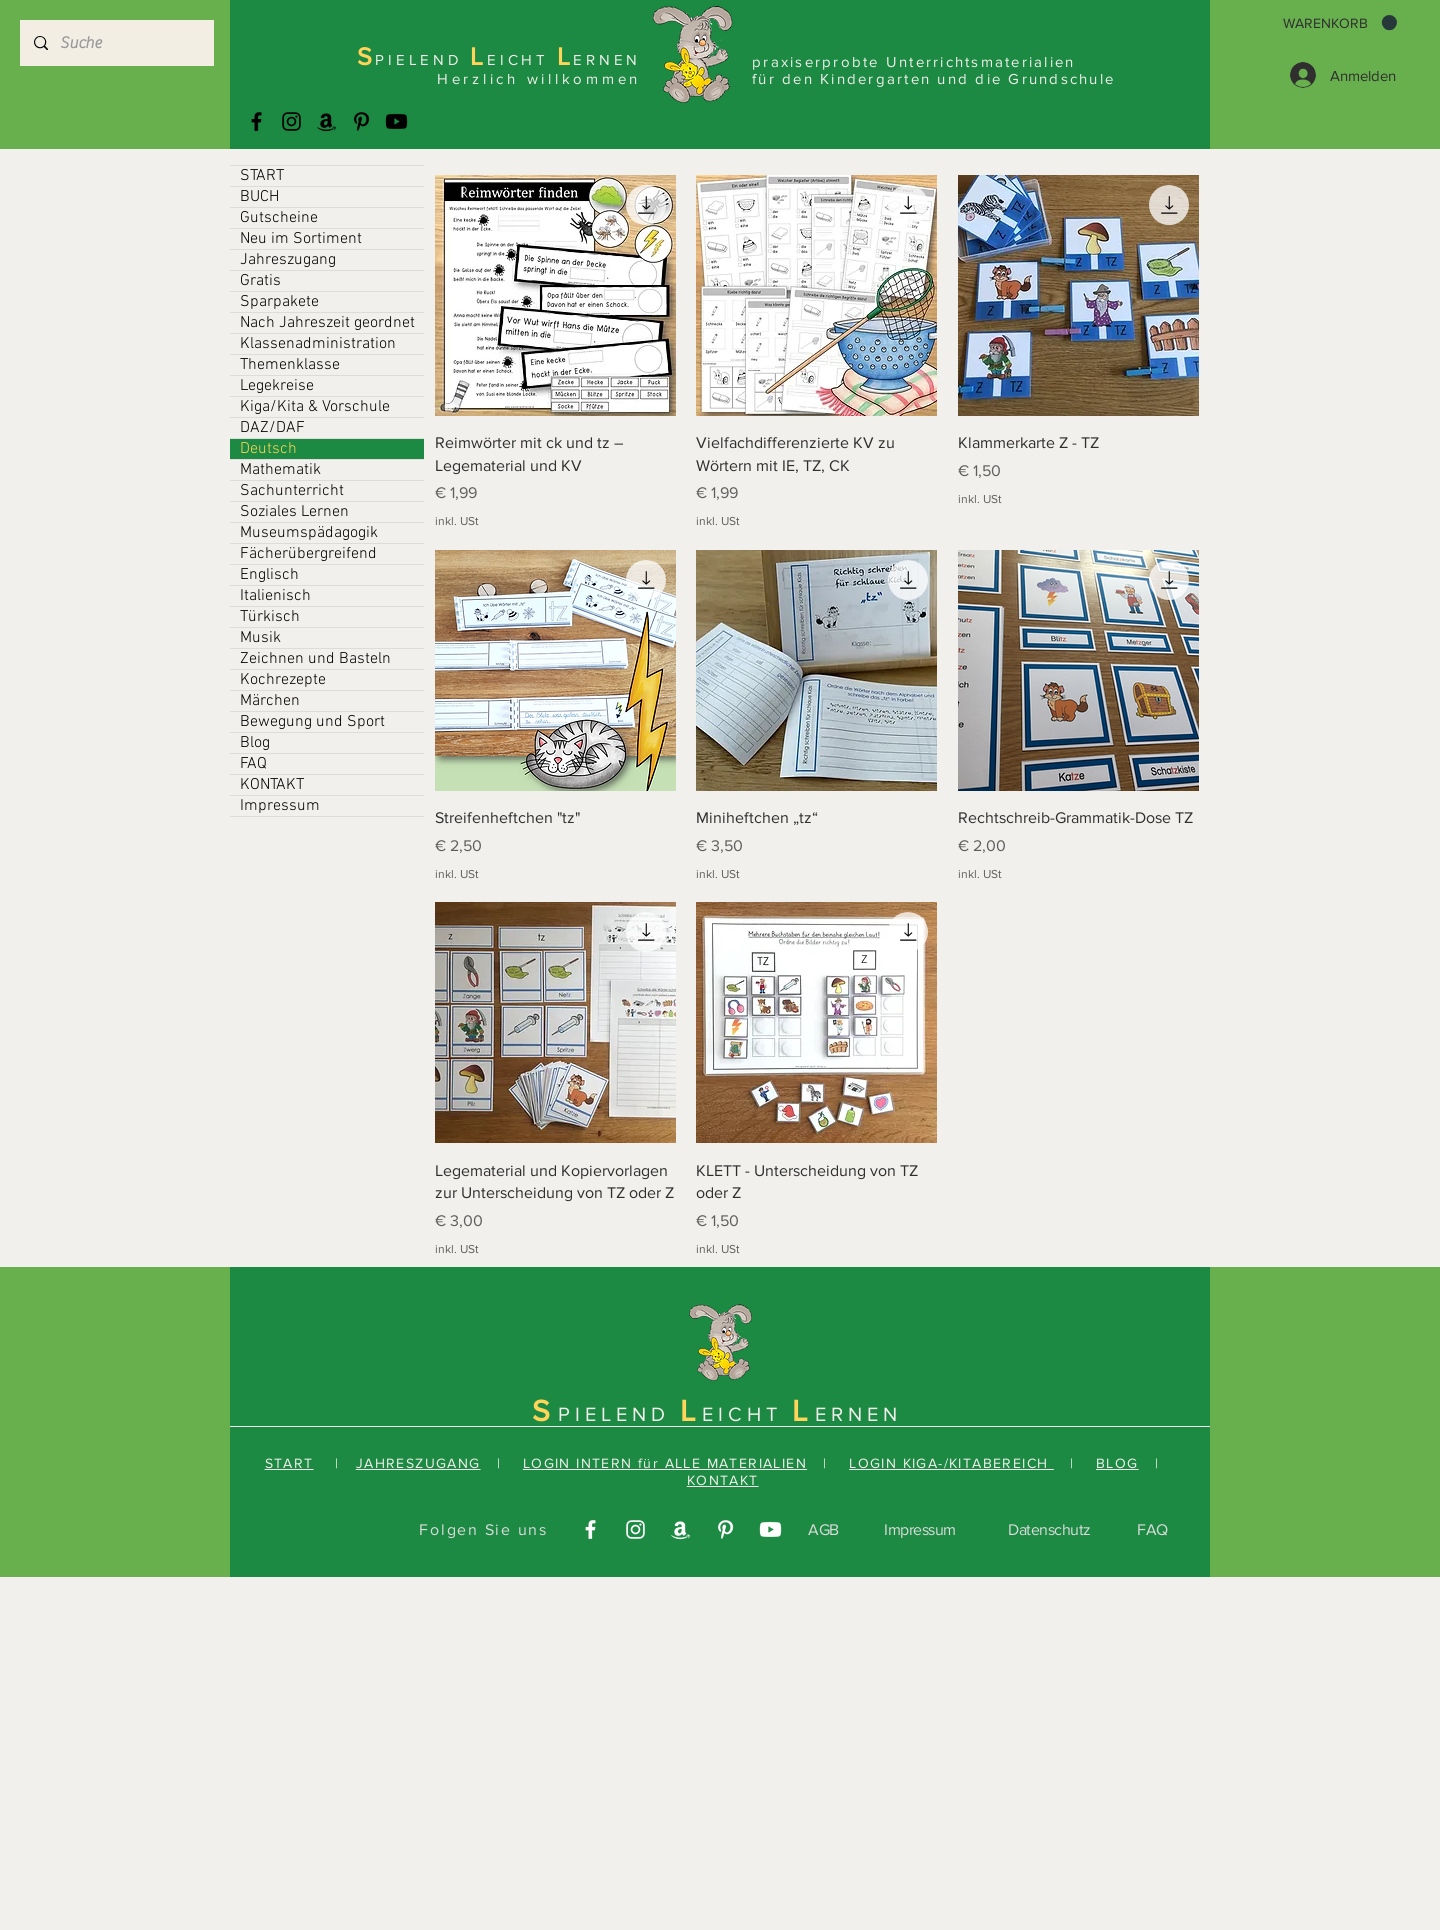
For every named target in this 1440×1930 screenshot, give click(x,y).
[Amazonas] (326, 121)
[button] (1340, 23)
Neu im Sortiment (301, 239)
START (262, 176)
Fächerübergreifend (308, 554)
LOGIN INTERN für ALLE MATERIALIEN (665, 1463)
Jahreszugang (288, 260)
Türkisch (270, 617)
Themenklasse (290, 365)
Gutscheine (279, 218)
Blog (255, 743)
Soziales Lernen (294, 512)
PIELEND (619, 1414)
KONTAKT (272, 785)
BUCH (259, 197)
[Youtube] (396, 121)
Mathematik (280, 470)
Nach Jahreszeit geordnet (327, 323)
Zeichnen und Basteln (315, 659)
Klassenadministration (318, 344)
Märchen (270, 701)
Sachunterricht (292, 491)
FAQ (253, 764)
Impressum (280, 806)
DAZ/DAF (272, 428)
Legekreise (277, 386)
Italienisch (275, 596)
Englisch (269, 575)
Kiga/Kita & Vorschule (315, 407)
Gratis (260, 281)
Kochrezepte (283, 680)
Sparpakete (279, 302)
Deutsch (268, 449)
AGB (823, 1529)
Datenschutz (1049, 1529)
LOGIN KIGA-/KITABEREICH (951, 1463)
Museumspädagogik (309, 533)
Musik (260, 638)
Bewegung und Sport (312, 722)
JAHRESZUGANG (418, 1463)
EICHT (747, 1414)
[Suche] (116, 43)
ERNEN (858, 1414)
